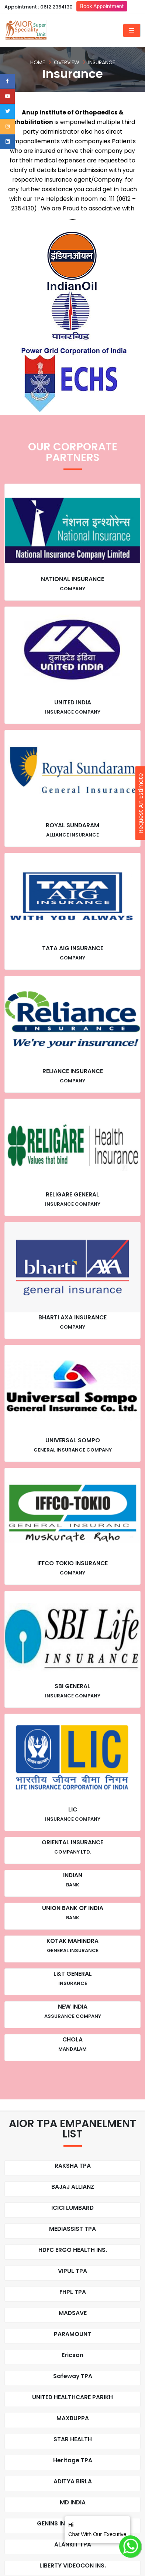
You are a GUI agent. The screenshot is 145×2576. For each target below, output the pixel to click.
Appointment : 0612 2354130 (38, 6)
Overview (66, 62)
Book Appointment (102, 6)
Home (37, 62)
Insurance (101, 62)
